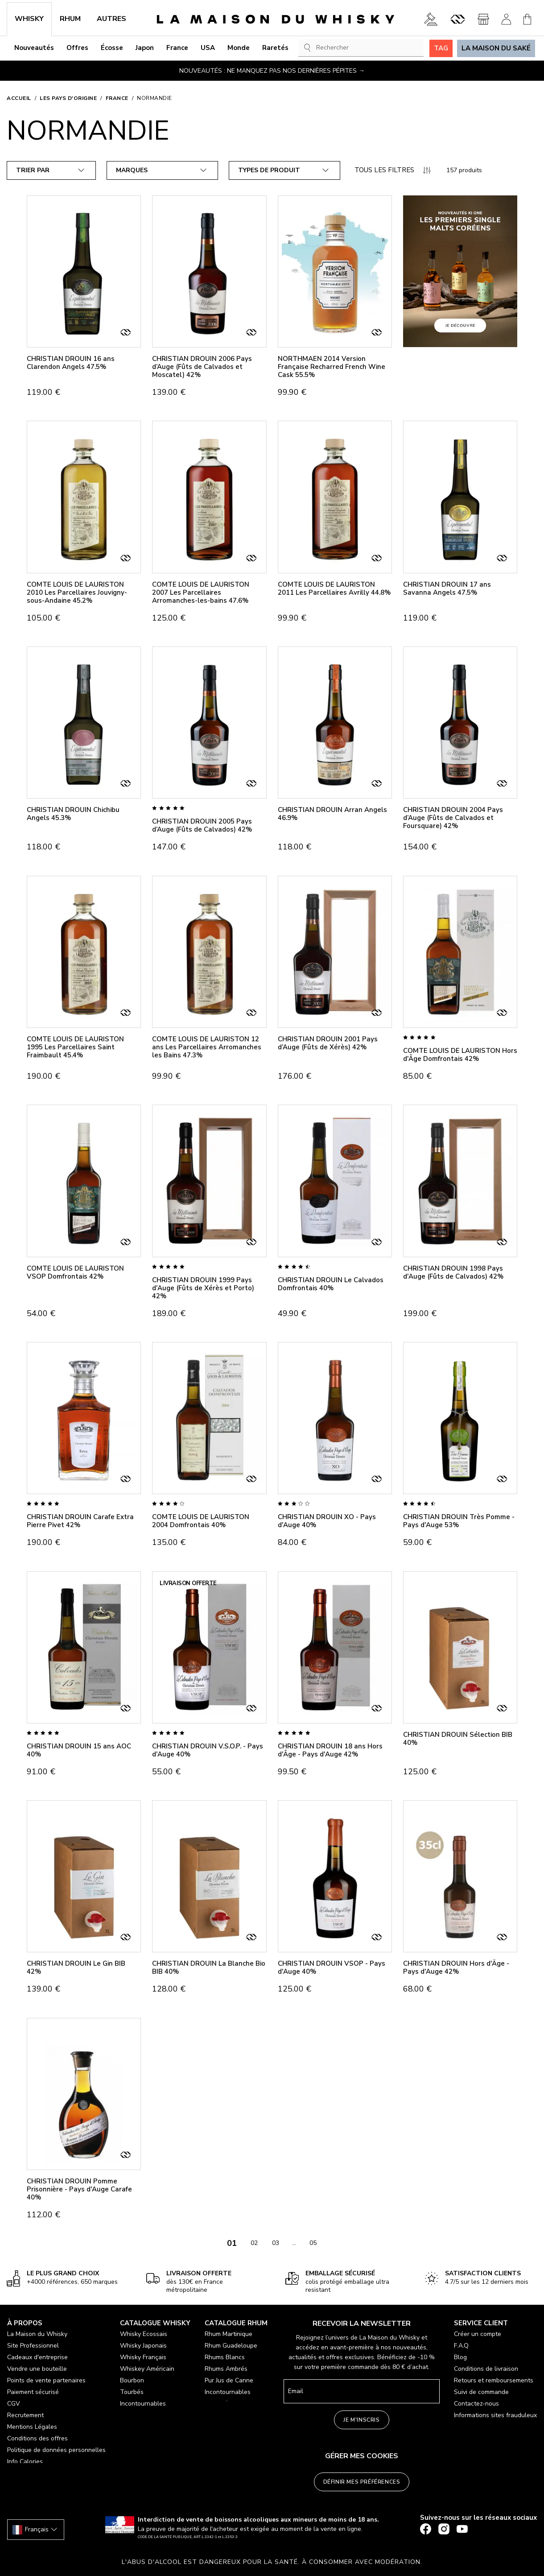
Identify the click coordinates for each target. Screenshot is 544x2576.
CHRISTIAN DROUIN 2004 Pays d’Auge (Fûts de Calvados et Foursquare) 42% (453, 817)
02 (254, 2243)
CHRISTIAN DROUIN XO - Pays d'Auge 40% (327, 1520)
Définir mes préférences (361, 2481)
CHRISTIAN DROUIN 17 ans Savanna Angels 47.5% (447, 588)
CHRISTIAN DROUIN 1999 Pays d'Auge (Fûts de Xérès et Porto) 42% (203, 1288)
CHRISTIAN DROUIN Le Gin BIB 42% (76, 1967)
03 (275, 2243)
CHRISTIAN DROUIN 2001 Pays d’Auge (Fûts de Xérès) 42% (328, 1043)
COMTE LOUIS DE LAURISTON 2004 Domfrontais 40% (200, 1520)
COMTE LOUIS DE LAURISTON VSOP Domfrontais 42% (75, 1272)
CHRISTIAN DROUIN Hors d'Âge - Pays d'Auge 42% (456, 1967)
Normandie (154, 98)
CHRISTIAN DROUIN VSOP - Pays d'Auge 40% (331, 1967)
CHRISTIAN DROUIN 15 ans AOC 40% (79, 1750)
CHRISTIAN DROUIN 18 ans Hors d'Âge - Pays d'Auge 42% (330, 1750)
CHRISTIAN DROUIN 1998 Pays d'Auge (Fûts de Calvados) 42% (453, 1272)
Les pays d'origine (68, 98)
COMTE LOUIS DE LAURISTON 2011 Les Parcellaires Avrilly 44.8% (334, 588)
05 (313, 2243)
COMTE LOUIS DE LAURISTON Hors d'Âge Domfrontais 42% (460, 1054)
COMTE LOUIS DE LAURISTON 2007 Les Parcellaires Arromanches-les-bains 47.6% (200, 592)
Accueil (19, 98)
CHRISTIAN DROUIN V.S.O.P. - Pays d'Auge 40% (207, 1750)
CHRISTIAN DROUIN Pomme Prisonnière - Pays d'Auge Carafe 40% (79, 2189)
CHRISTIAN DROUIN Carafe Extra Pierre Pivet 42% (80, 1520)
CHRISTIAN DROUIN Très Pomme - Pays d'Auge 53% (459, 1520)
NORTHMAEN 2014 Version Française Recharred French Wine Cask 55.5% (331, 366)
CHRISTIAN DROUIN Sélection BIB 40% (457, 1738)
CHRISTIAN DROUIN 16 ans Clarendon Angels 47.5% (71, 362)
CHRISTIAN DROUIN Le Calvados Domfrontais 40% (330, 1284)
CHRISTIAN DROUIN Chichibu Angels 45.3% (73, 813)
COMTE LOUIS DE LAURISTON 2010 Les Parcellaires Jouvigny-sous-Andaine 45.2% (77, 592)
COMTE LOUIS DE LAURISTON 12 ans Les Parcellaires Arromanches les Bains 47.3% (206, 1047)
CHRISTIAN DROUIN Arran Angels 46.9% (332, 813)
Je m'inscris (361, 2419)
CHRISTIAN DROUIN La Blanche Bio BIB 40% (208, 1967)
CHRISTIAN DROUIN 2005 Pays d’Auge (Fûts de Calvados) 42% (202, 825)
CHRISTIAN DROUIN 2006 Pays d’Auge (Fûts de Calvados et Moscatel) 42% (202, 366)
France (117, 98)
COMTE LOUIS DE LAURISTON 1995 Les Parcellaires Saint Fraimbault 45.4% (75, 1047)
